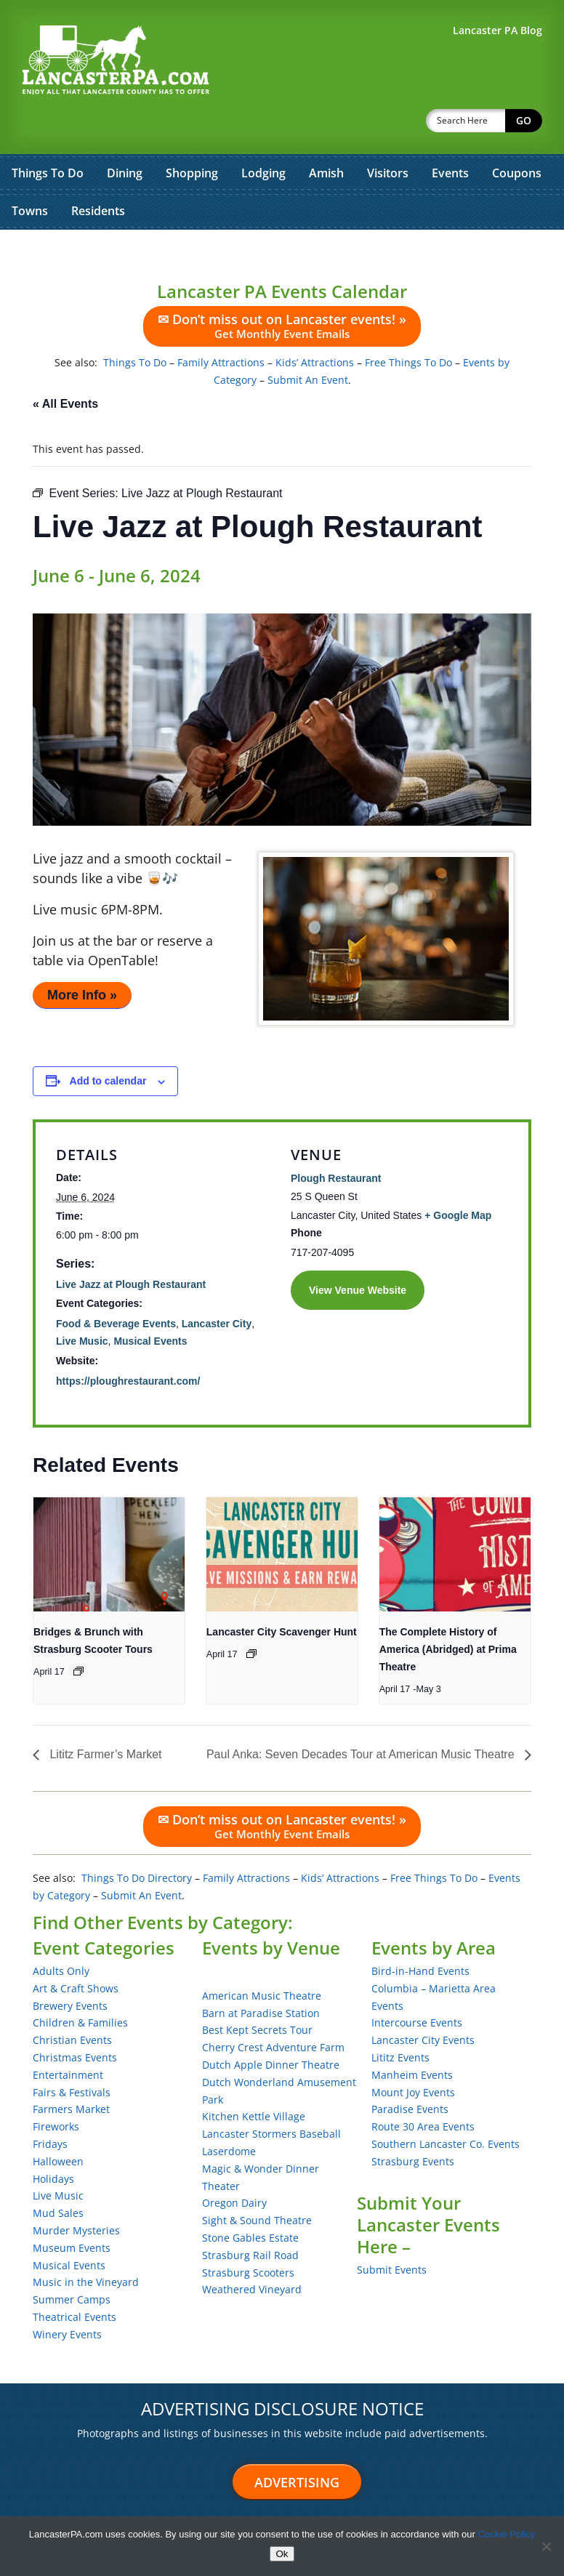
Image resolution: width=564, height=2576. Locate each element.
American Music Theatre (261, 1958)
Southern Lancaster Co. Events (445, 2106)
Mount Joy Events (413, 2054)
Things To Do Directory (136, 1840)
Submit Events (392, 2232)
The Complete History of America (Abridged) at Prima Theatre (448, 1611)
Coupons (516, 135)
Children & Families (80, 1985)
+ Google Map (457, 1177)
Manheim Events (412, 2037)
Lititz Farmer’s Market (104, 1716)
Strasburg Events (412, 2123)
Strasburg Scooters (248, 2235)
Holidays (53, 2141)
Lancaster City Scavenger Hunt (281, 1594)
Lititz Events (400, 2019)
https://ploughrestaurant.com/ (128, 1343)
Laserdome (229, 2113)
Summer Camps (71, 2262)
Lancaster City (216, 1286)
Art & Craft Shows (75, 1950)
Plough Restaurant (336, 1140)
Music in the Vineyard (86, 2244)
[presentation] (109, 1516)
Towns (30, 173)
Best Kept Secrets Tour (257, 1992)
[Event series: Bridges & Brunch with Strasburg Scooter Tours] (78, 1633)
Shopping (192, 135)
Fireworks (56, 2089)
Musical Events (150, 1303)
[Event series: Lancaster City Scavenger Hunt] (251, 1615)
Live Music (82, 1303)
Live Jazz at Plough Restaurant (131, 1246)
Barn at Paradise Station (261, 1975)
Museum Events (71, 2210)
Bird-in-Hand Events (420, 1933)
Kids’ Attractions (314, 324)
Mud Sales (58, 2175)
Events (450, 135)
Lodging (263, 135)
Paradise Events (409, 2071)
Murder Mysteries (76, 2192)
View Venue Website (357, 1252)
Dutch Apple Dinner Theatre (270, 2027)
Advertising (296, 2444)
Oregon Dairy (234, 2165)
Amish (326, 135)
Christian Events (72, 2002)
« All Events (65, 366)
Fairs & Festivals (71, 2054)
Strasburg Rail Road (250, 2217)
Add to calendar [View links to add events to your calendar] (108, 1043)
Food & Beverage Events (116, 1286)
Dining (124, 135)
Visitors (387, 135)
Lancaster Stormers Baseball (271, 2096)
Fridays (50, 2106)
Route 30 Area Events (423, 2089)
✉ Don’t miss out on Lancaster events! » (282, 288)
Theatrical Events (74, 2279)
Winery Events (67, 2296)
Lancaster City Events (423, 2002)
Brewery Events (70, 1968)
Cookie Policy (506, 2534)
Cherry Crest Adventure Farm (273, 2009)
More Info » (82, 957)
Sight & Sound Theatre (257, 2182)
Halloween (58, 2123)
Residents (98, 173)
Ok (281, 2553)
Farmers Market (71, 2071)
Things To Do (48, 135)
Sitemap (167, 2507)
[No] (546, 2546)
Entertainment (68, 2037)
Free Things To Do (408, 324)
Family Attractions (221, 324)
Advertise (34, 2507)
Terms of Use (294, 2507)
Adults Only (61, 1933)
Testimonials (102, 2507)
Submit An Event (307, 342)
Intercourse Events (416, 1985)
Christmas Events (75, 2019)
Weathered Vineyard (252, 2251)
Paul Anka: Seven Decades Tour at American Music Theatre (361, 1716)
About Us (225, 2507)
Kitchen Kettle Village (253, 2078)
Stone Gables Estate (250, 2200)
